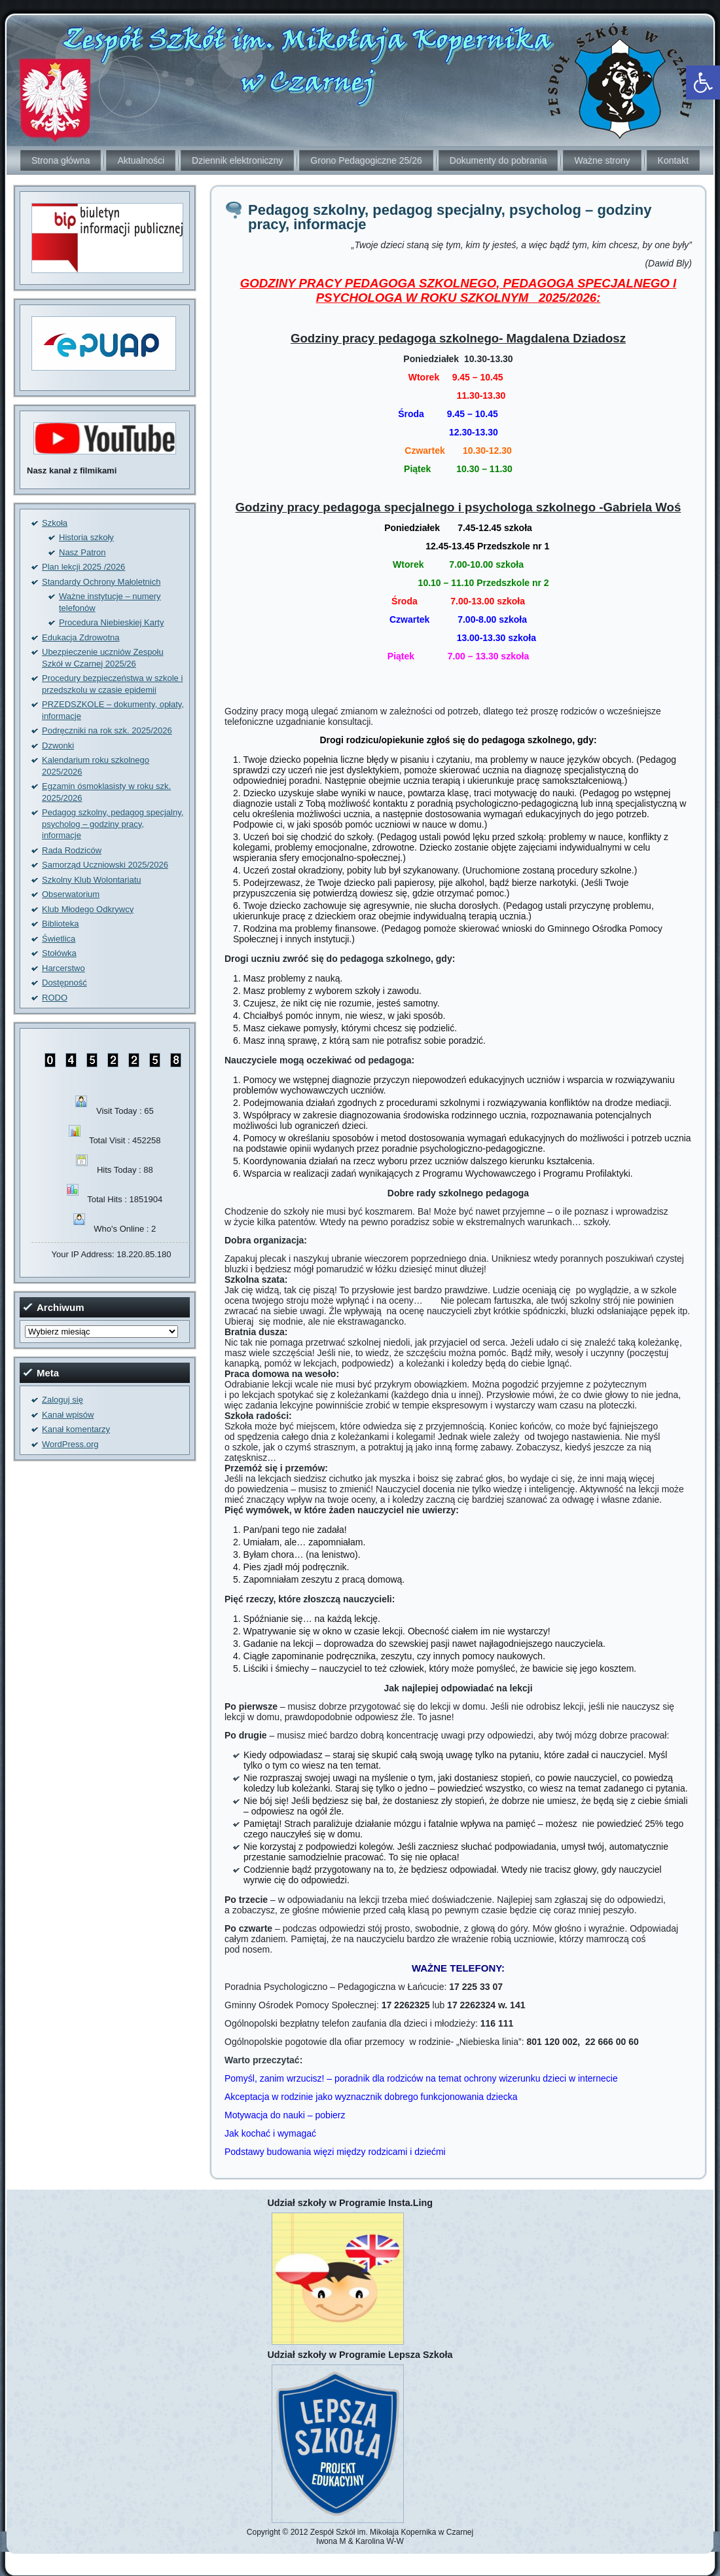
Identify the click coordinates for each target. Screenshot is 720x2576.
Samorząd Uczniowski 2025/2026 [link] (105, 865)
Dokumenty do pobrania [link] (498, 160)
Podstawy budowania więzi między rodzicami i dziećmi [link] (335, 2151)
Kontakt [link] (673, 160)
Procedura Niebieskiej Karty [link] (111, 622)
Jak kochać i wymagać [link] (270, 2133)
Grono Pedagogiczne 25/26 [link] (366, 160)
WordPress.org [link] (70, 1444)
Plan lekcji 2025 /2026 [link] (83, 567)
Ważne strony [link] (602, 160)
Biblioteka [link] (60, 924)
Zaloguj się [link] (62, 1400)
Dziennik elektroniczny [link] (237, 160)
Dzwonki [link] (58, 745)
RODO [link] (54, 998)
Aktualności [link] (140, 160)
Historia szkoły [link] (86, 537)
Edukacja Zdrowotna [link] (81, 637)
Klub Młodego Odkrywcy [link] (88, 909)
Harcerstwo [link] (63, 968)
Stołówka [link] (59, 953)
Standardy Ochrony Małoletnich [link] (101, 582)
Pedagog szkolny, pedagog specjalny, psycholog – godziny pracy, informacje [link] (112, 823)
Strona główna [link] (60, 160)
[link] (703, 82)
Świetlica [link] (58, 939)
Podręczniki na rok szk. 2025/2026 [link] (107, 730)
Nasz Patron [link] (82, 552)
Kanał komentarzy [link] (76, 1429)
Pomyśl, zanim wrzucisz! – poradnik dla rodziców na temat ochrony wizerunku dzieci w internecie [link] (421, 2078)
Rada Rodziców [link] (71, 850)
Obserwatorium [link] (70, 894)
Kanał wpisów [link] (68, 1415)
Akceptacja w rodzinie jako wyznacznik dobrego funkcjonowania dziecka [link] (371, 2096)
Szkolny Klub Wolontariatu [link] (91, 880)
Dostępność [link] (64, 982)
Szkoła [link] (54, 523)
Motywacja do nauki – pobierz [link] (285, 2115)
